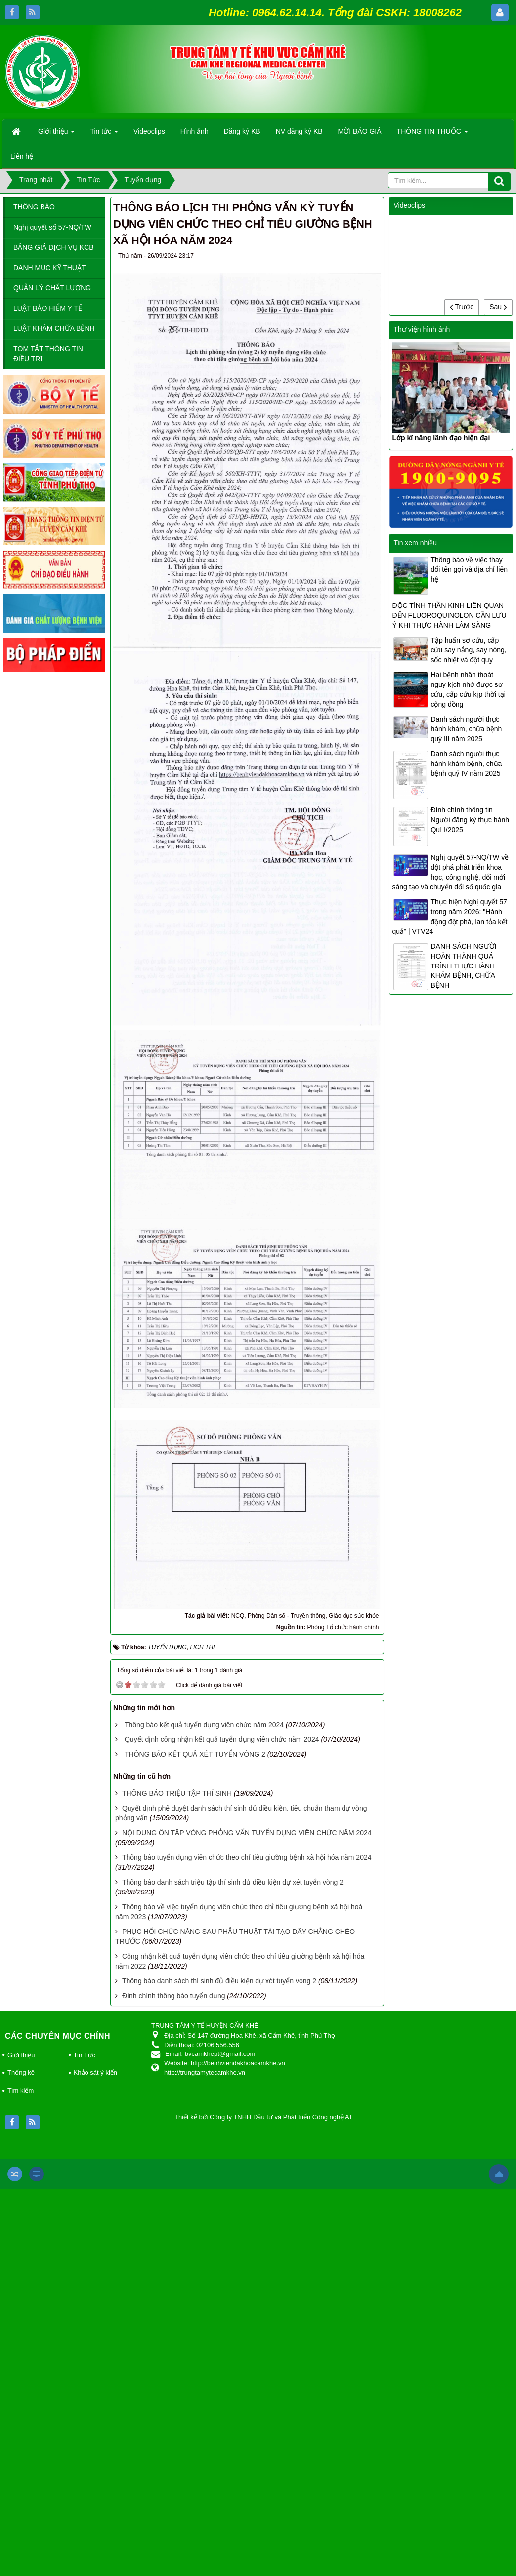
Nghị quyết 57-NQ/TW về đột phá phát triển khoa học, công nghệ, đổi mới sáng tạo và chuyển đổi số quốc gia (450, 872)
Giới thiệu (21, 2055)
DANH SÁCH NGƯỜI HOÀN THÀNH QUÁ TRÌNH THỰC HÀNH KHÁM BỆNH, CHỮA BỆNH (463, 966)
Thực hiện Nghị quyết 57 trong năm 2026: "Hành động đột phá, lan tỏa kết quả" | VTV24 (449, 916)
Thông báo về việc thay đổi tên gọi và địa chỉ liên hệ (469, 569)
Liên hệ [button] (21, 156)
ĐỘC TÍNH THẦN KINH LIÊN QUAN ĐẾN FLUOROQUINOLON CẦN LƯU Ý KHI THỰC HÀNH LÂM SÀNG (449, 615)
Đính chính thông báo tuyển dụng (173, 1996)
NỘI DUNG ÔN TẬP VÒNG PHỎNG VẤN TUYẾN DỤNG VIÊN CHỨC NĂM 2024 (247, 1833)
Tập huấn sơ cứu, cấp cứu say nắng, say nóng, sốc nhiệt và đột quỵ (468, 650)
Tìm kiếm (20, 2090)
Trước (461, 307)
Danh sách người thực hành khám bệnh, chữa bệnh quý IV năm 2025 (466, 763)
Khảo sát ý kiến (95, 2072)
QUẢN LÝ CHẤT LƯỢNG (52, 288)
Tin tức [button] (104, 134)
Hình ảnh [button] (194, 131)
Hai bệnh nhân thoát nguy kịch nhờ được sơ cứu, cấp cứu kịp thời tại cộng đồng (467, 689)
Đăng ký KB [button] (242, 131)
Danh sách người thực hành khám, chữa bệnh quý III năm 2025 (466, 729)
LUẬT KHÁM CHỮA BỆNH (54, 328)
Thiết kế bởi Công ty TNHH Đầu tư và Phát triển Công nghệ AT (263, 2117)
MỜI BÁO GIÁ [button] (360, 131)
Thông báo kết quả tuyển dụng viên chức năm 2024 (204, 1725)
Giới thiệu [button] (56, 134)
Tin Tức (84, 2055)
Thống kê (21, 2072)
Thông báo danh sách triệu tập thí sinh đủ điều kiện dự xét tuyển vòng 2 (233, 1882)
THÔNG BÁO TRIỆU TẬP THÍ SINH (177, 1793)
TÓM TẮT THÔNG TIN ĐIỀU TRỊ (48, 353)
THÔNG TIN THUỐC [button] (432, 134)
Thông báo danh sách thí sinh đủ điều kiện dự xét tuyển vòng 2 (219, 1981)
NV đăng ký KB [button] (299, 131)
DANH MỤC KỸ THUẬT (49, 268)
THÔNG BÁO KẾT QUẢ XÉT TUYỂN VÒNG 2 (195, 1754)
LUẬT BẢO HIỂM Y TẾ (47, 308)
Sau (498, 307)
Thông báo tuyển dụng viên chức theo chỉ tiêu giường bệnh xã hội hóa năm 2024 (247, 1857)
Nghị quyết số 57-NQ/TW (52, 227)
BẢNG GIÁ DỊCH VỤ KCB (53, 247)
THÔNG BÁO (34, 207)
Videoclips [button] (149, 131)
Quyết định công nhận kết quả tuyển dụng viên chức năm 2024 (222, 1739)
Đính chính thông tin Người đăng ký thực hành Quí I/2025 (469, 820)
